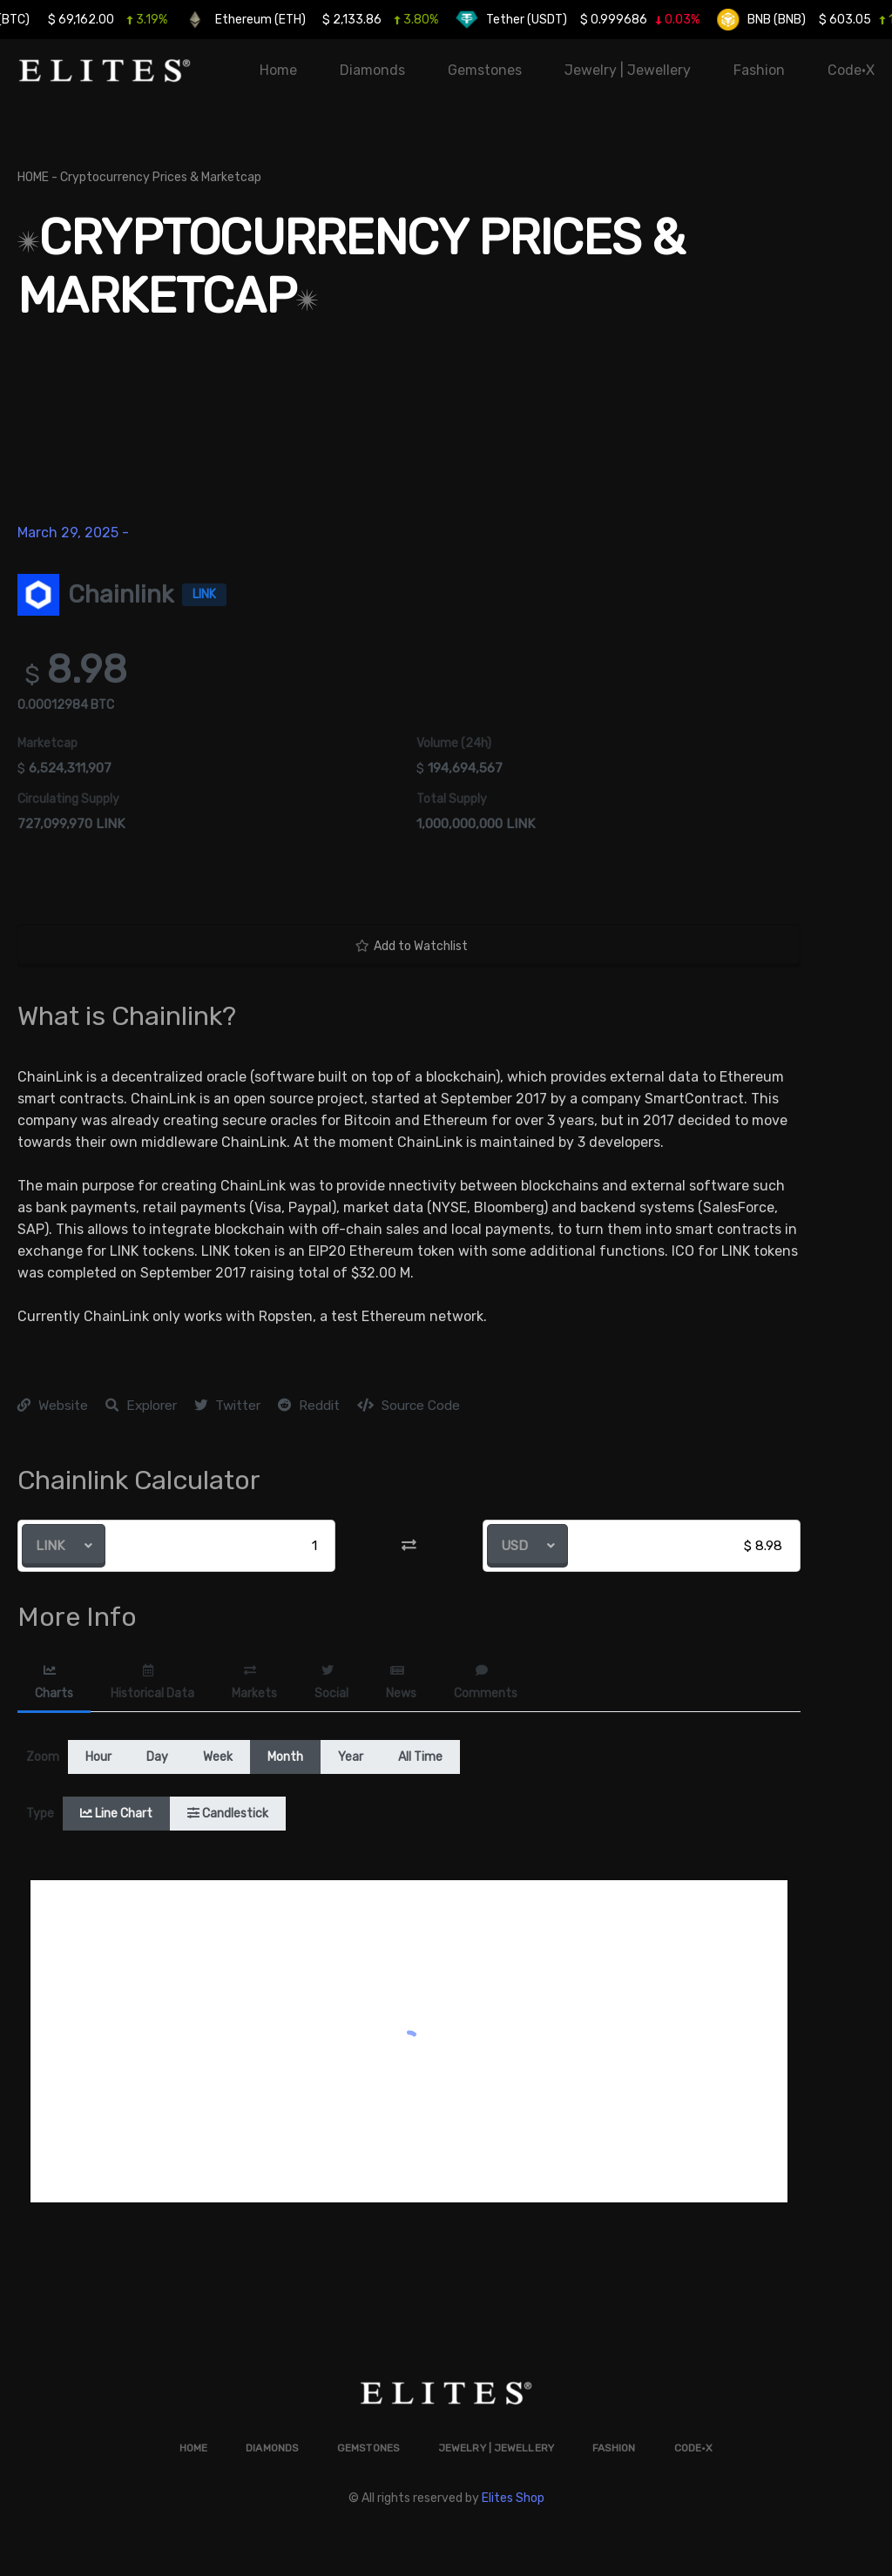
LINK (50, 1546)
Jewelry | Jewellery (627, 70)
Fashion (759, 70)
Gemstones (485, 70)
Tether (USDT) (588, 19)
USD (514, 1546)
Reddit (309, 1405)
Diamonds (372, 70)
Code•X (851, 70)
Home (278, 70)
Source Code (408, 1405)
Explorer (141, 1405)
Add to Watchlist (411, 946)
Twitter (227, 1405)
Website (52, 1405)
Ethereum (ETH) (322, 19)
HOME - (38, 179)
